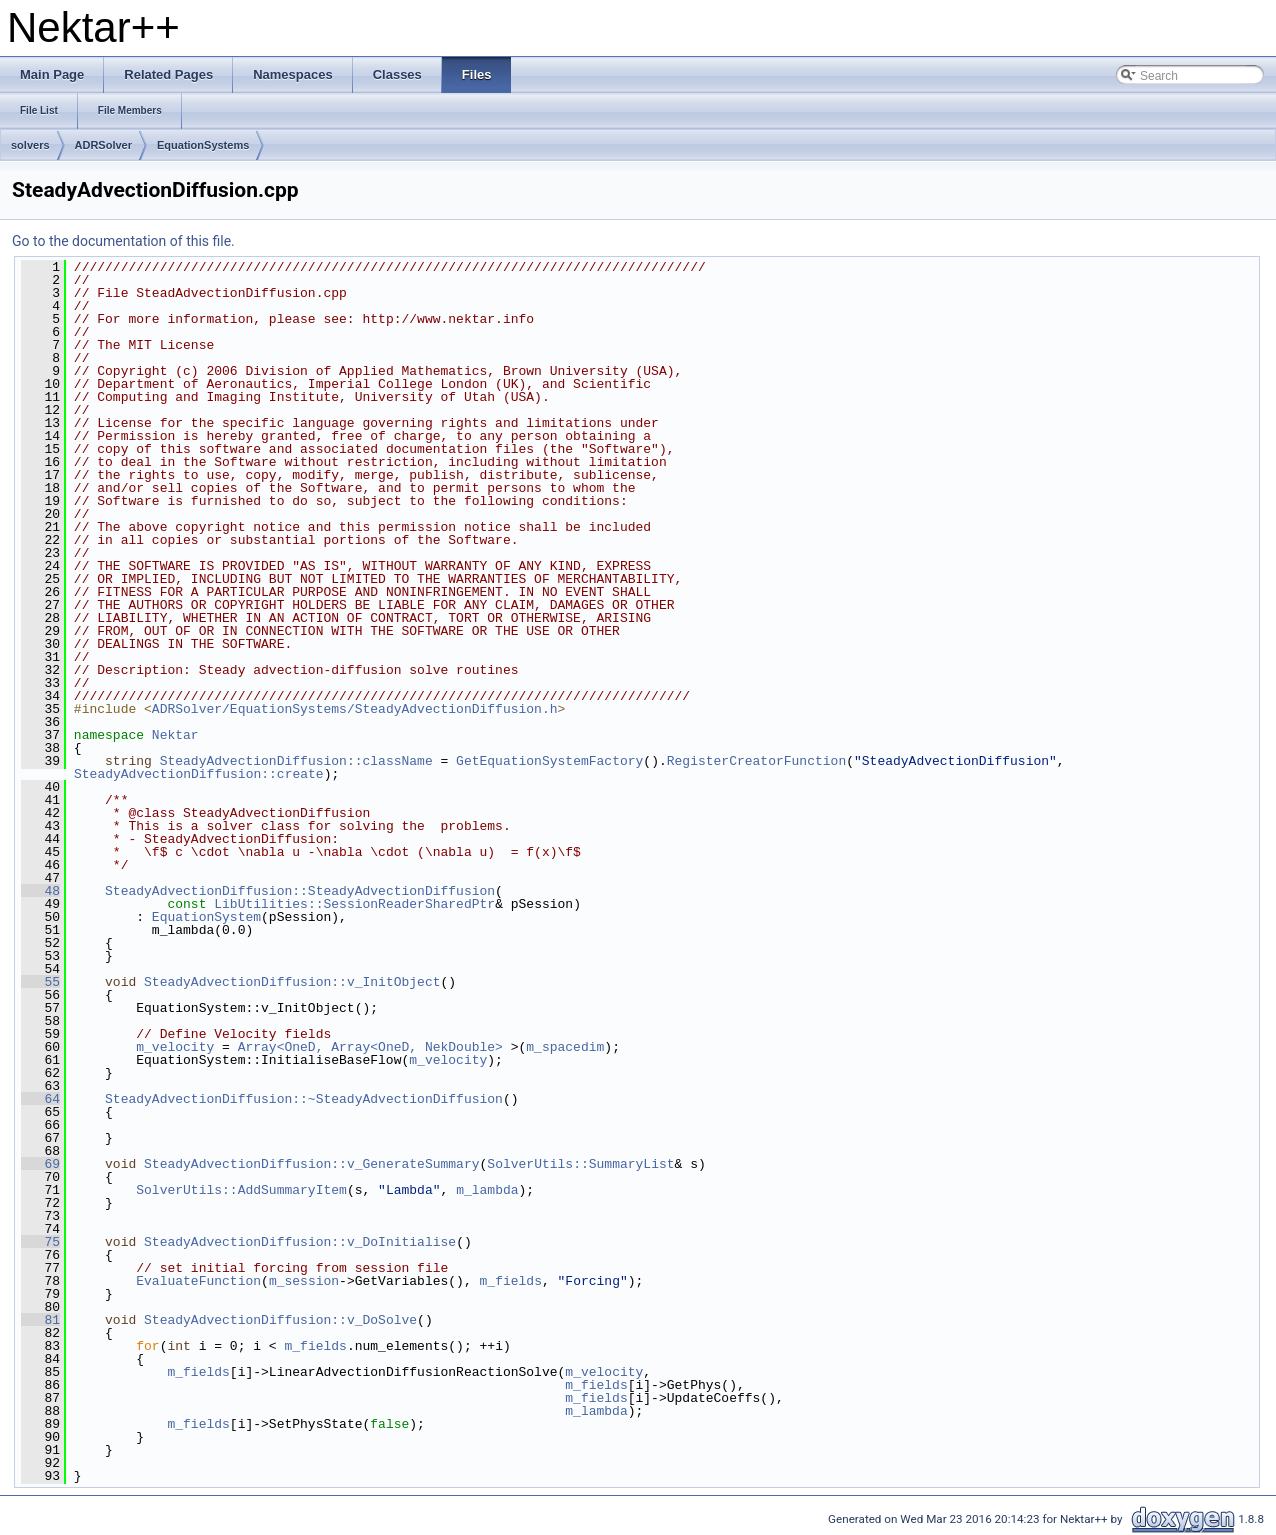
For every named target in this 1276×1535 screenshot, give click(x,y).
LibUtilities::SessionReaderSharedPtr (354, 904)
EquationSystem (206, 917)
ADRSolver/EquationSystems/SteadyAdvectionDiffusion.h (355, 709)
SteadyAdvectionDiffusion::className (296, 761)
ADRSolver (103, 145)
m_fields (510, 1281)
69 (40, 1164)
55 (40, 982)
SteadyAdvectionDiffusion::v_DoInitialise (300, 1242)
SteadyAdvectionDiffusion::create (199, 774)
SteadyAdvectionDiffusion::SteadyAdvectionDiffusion (300, 891)
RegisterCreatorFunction (756, 761)
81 (40, 1320)
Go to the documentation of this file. (123, 241)
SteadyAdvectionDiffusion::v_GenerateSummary (311, 1164)
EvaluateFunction (198, 1281)
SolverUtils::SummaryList (580, 1164)
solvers (30, 145)
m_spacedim (565, 1047)
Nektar (175, 735)
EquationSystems (203, 145)
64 (40, 1099)
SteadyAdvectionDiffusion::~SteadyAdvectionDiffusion (304, 1099)
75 (40, 1242)
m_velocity (175, 1047)
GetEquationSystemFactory (549, 761)
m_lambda (487, 1190)
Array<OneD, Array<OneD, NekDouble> (370, 1047)
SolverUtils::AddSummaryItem (241, 1190)
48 (40, 891)
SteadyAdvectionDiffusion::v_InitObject (292, 982)
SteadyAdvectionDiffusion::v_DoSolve (280, 1320)
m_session (304, 1281)
